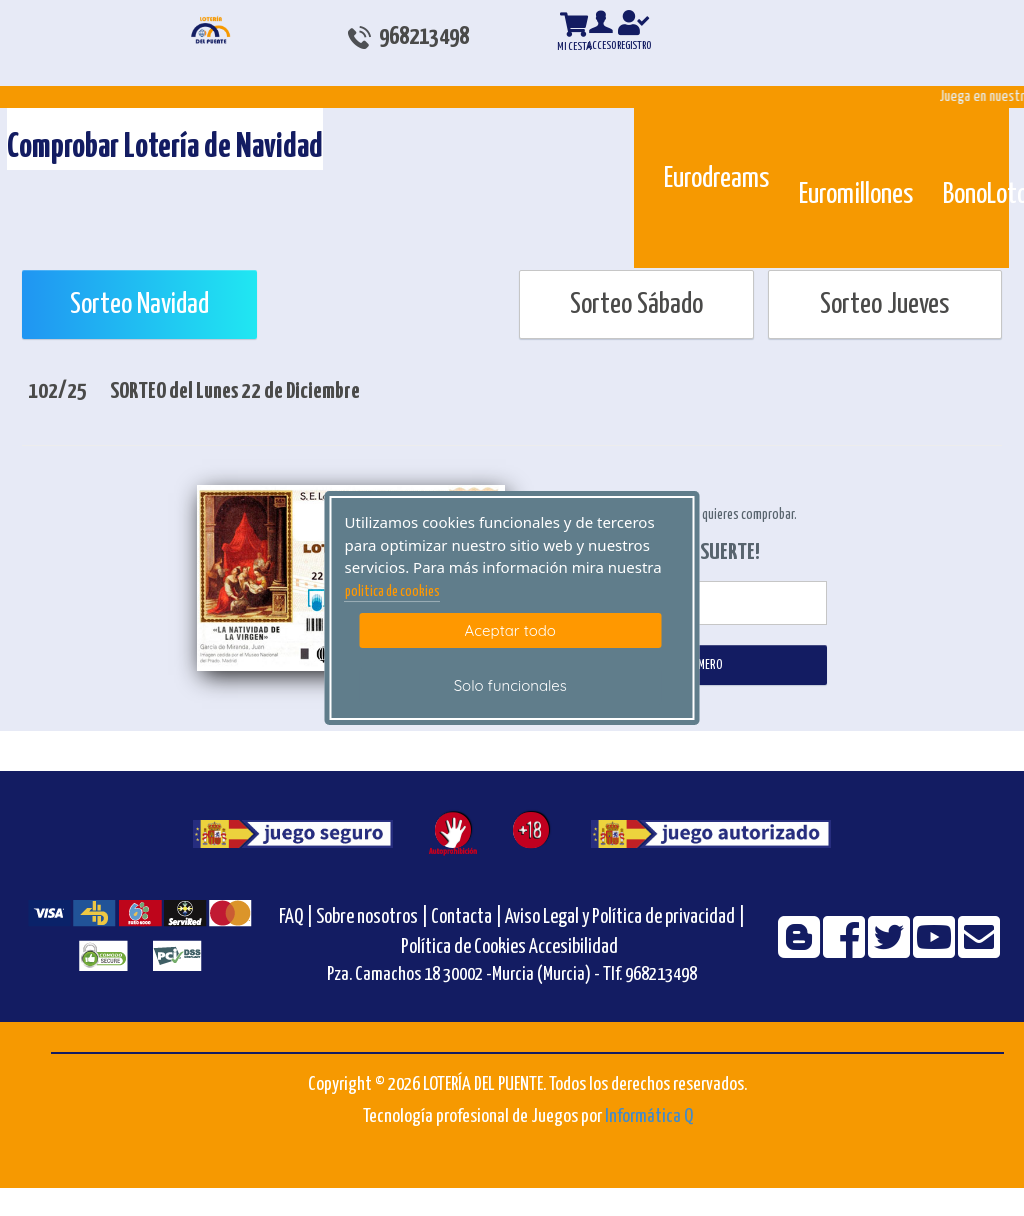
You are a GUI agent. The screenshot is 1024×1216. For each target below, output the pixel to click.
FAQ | (297, 917)
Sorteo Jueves (884, 305)
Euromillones (856, 195)
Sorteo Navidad (139, 305)
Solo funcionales (510, 685)
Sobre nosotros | (372, 917)
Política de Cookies (463, 947)
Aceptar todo (510, 630)
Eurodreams (716, 179)
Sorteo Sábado (636, 305)
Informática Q (649, 1116)
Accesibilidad (573, 947)
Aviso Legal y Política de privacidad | (625, 917)
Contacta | (466, 917)
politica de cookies (392, 592)
